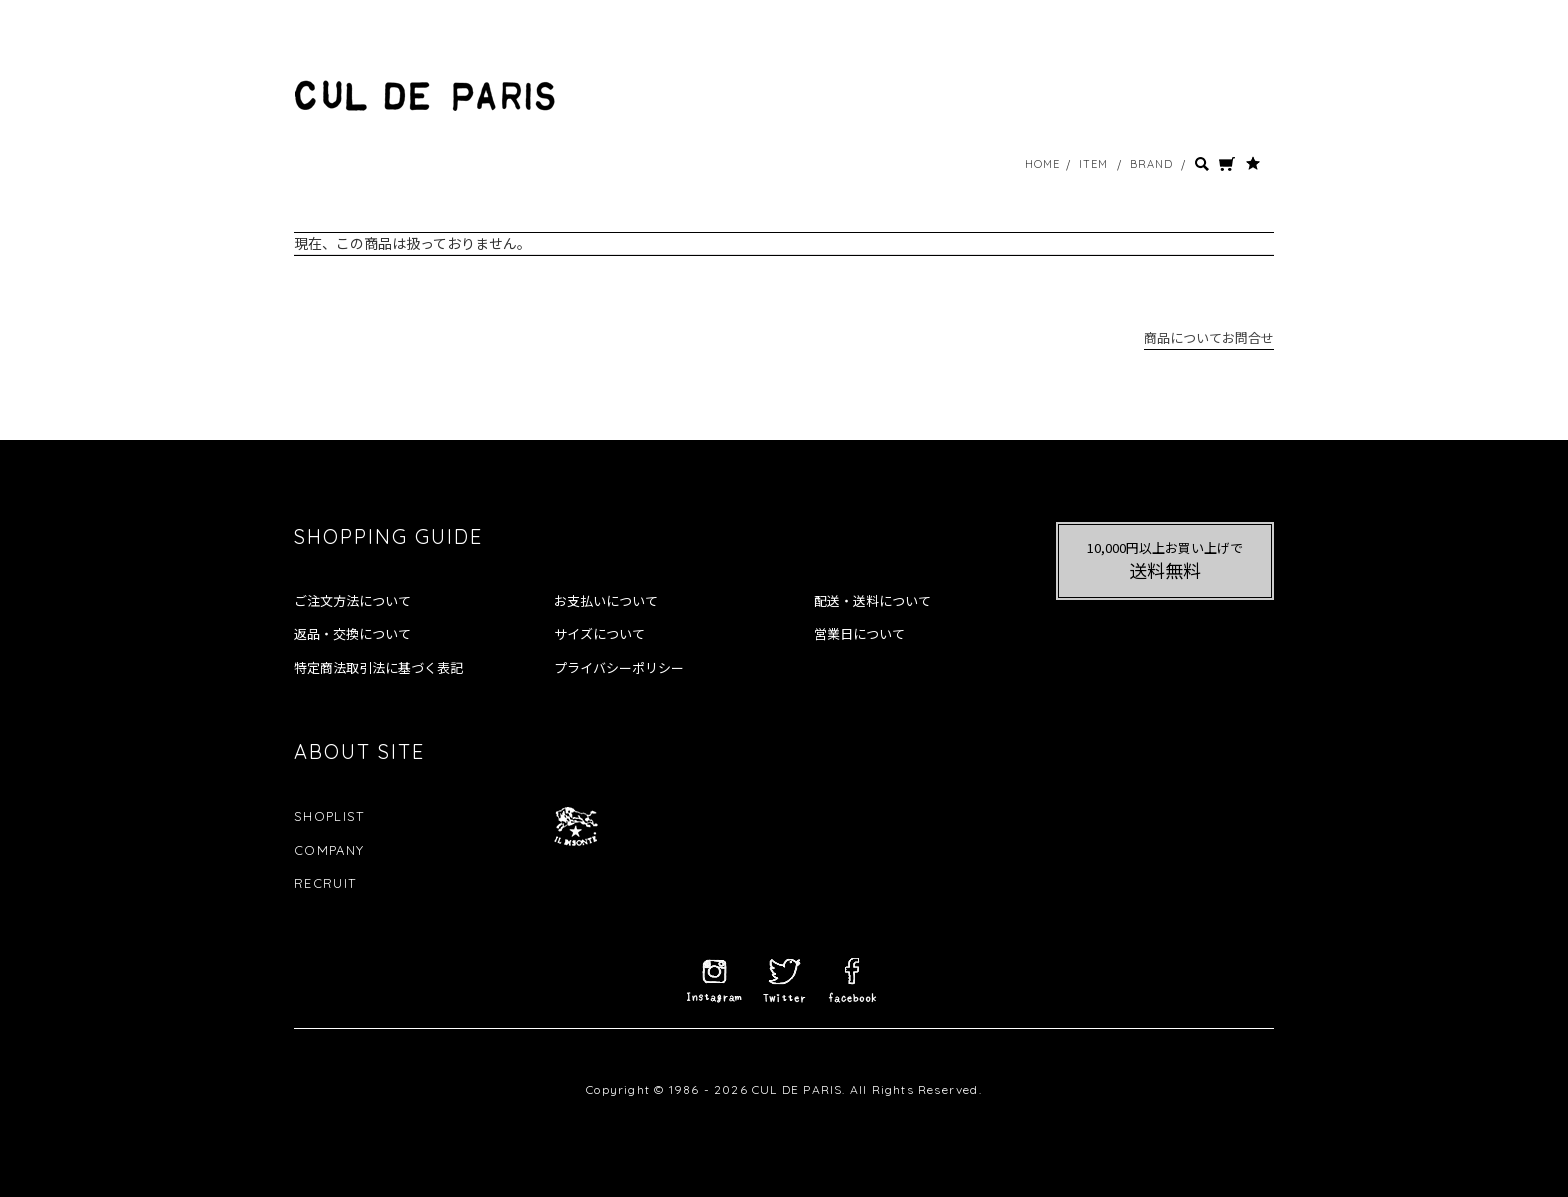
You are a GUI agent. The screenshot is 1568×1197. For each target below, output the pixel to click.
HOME (1042, 164)
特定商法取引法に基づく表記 (378, 668)
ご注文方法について (352, 601)
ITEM (1093, 164)
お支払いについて (606, 601)
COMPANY (329, 850)
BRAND (1152, 164)
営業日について (859, 634)
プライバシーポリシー (619, 668)
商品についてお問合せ (1209, 337)
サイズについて (599, 634)
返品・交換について (352, 634)
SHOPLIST (329, 816)
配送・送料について (872, 601)
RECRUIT (325, 883)
